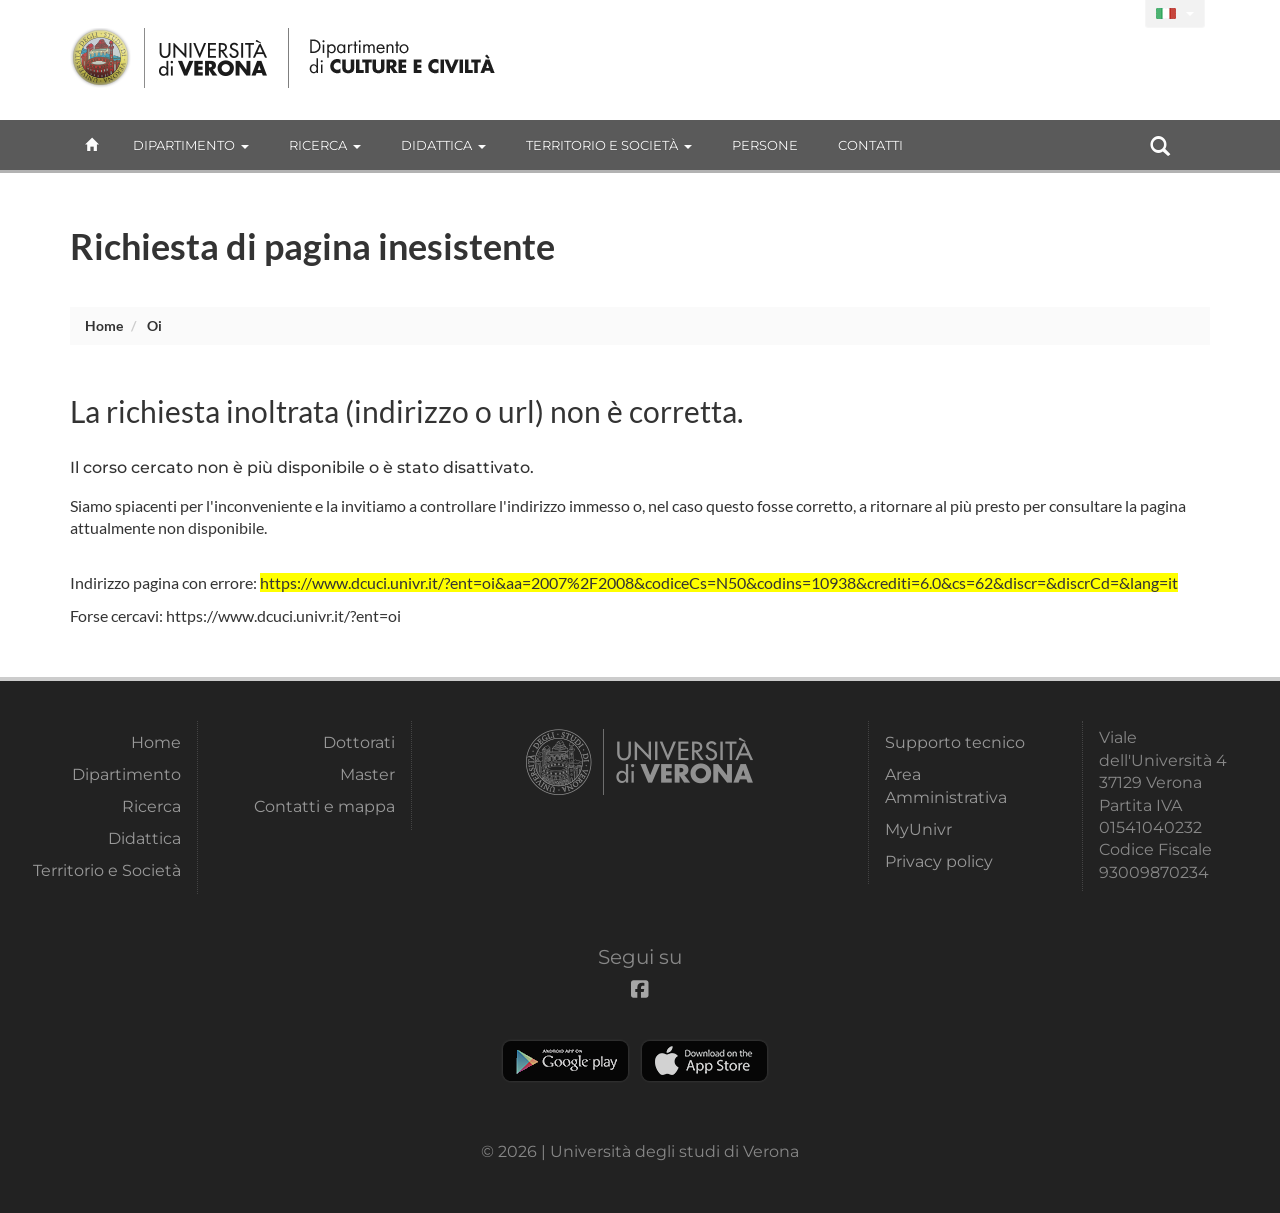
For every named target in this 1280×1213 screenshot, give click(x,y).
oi (154, 325)
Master (367, 774)
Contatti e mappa (324, 806)
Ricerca (325, 145)
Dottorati (359, 742)
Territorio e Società (609, 145)
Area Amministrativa (946, 785)
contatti (870, 145)
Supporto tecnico (955, 742)
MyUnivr (918, 829)
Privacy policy (939, 861)
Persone (765, 145)
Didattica (443, 145)
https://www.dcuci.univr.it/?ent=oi (283, 615)
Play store (565, 1061)
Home (104, 325)
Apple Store (704, 1061)
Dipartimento (191, 145)
